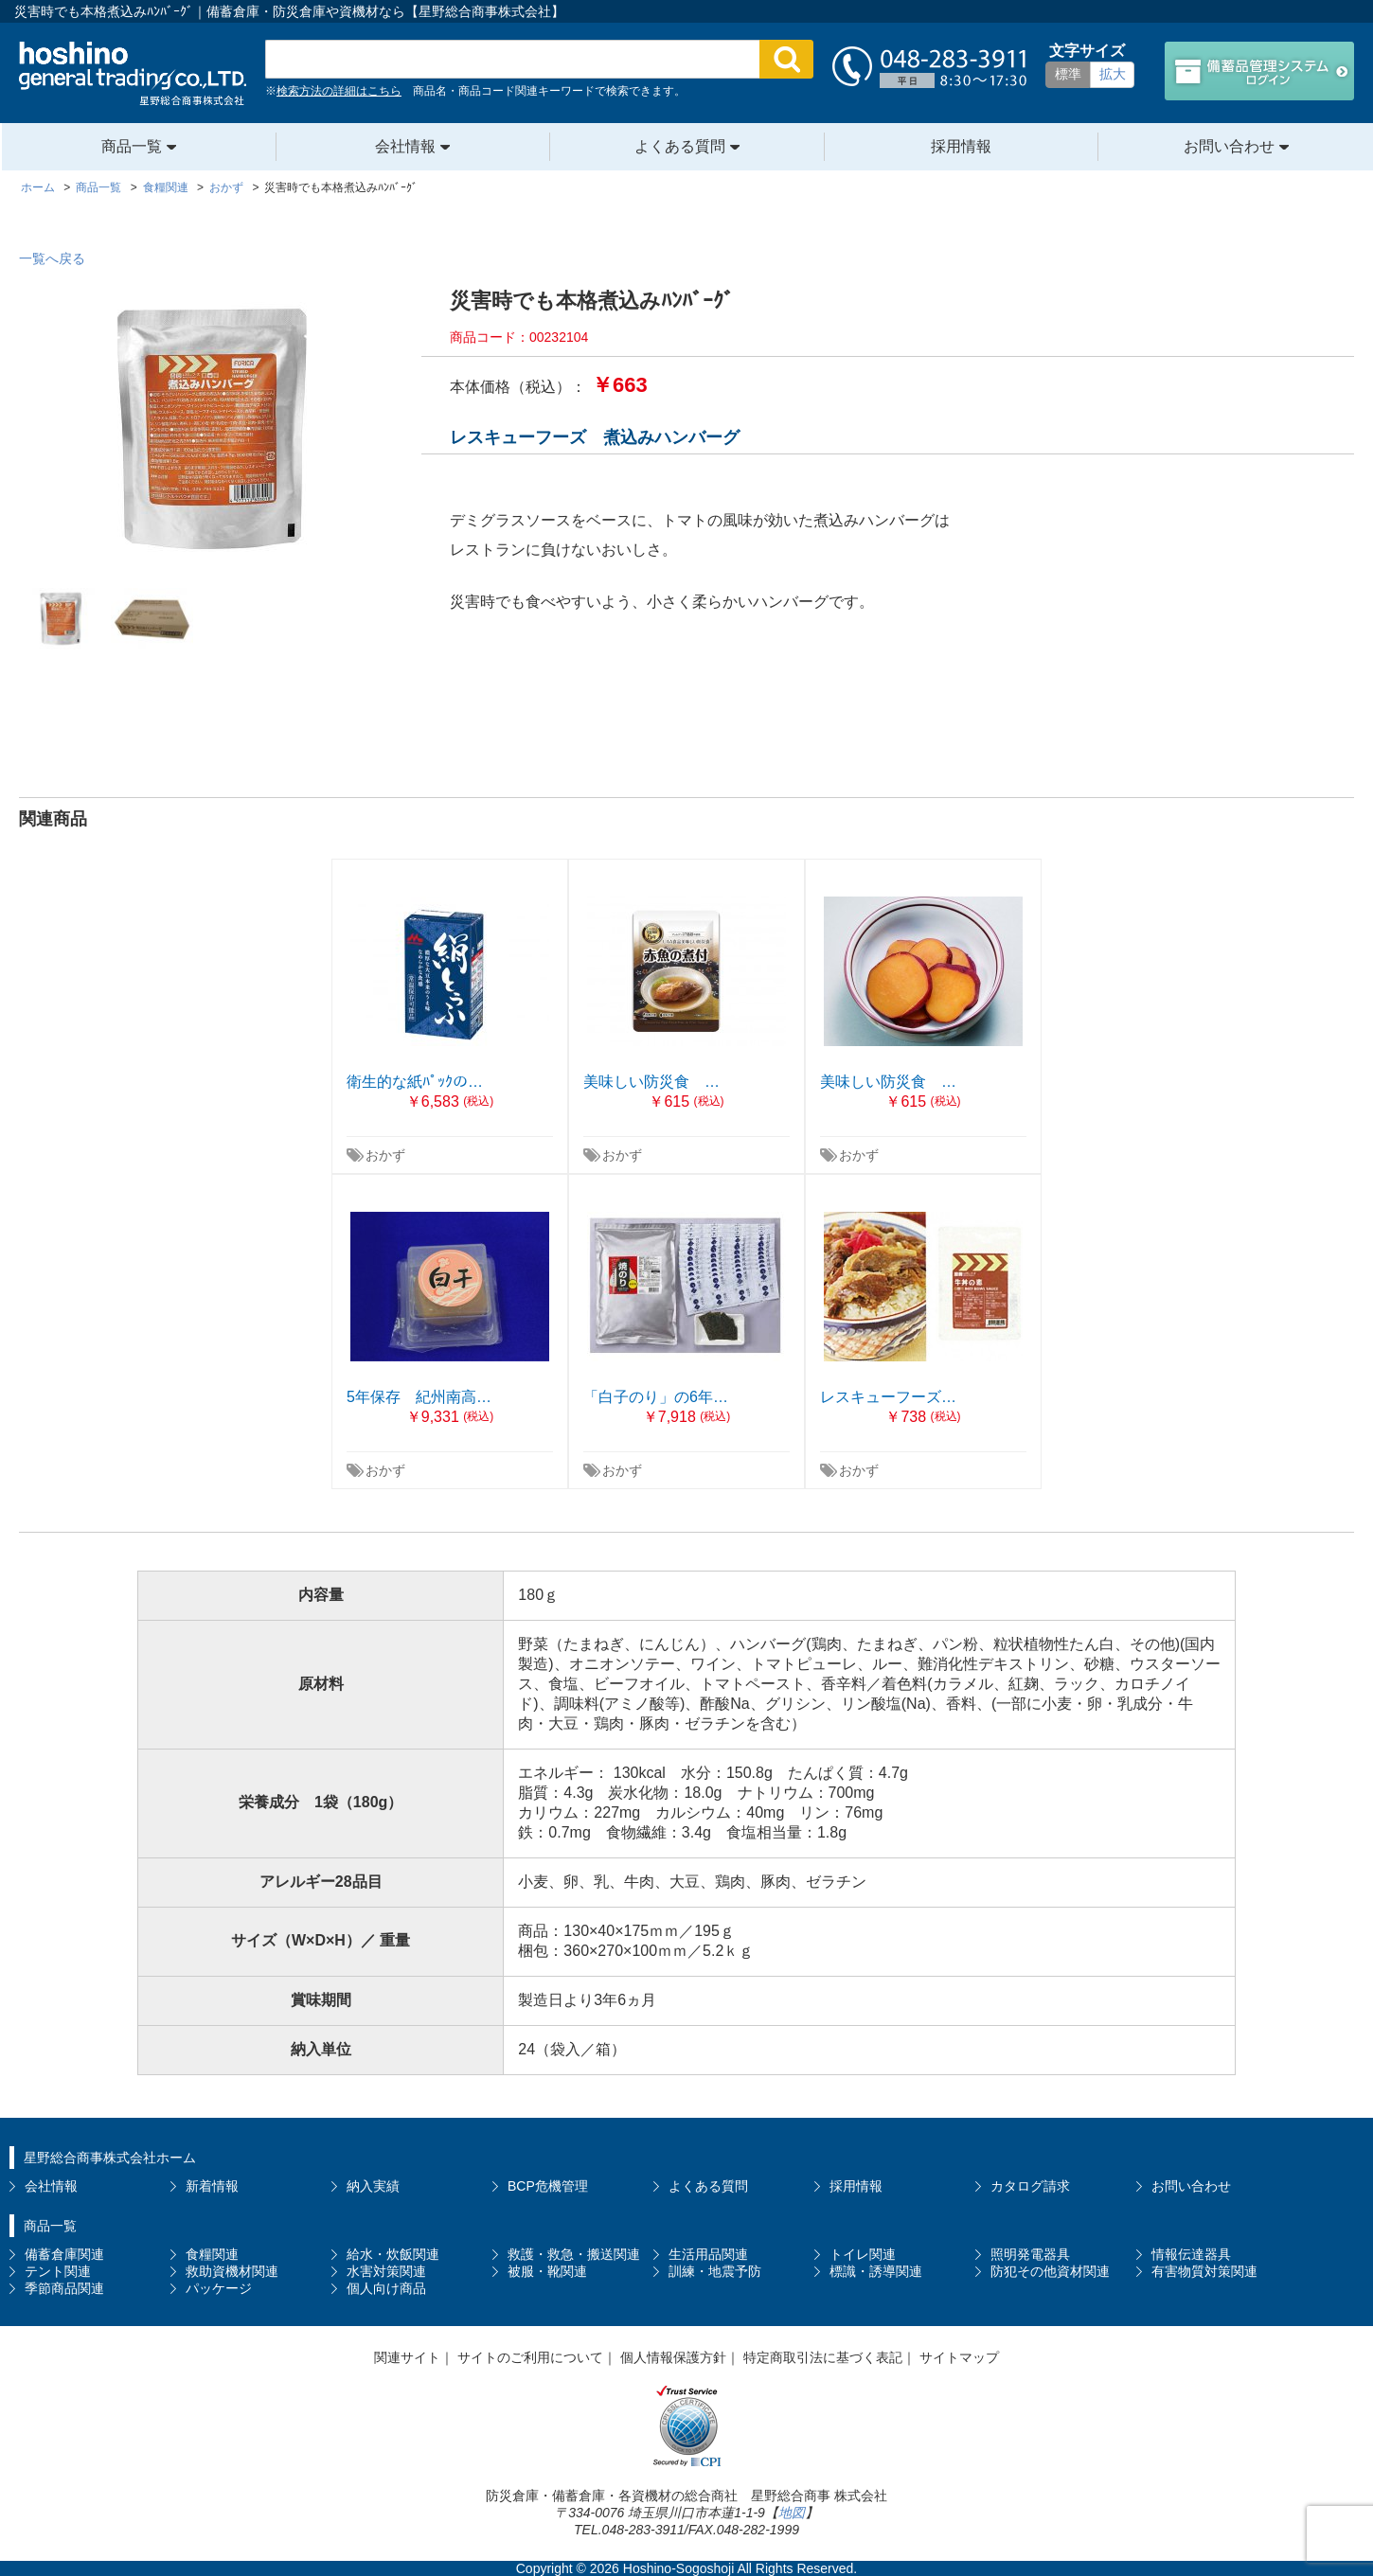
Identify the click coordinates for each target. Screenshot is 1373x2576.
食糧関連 (212, 2254)
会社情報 (405, 146)
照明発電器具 (1030, 2254)
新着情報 (212, 2186)
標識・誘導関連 (875, 2271)
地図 (791, 2512)
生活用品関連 (708, 2254)
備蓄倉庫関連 (64, 2254)
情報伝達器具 (1191, 2254)
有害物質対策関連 (1204, 2271)
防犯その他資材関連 (1050, 2271)
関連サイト (407, 2357)
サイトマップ (959, 2357)
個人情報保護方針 (673, 2357)
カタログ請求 (1030, 2186)
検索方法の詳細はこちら (338, 91)
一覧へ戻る (52, 258)
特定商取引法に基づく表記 (822, 2357)
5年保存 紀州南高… (419, 1397)
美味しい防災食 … (651, 1082)
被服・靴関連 (547, 2271)
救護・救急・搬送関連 (574, 2254)
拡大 (1112, 73)
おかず (385, 1155)
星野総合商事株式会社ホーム (110, 2157)
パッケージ (219, 2288)
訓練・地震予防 (715, 2271)
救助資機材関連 (232, 2271)
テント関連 (58, 2271)
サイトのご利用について (530, 2357)
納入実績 (373, 2186)
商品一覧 (131, 146)
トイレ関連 (862, 2254)
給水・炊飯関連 (393, 2254)
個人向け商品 (386, 2288)
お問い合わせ (1229, 146)
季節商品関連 (64, 2288)
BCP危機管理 (548, 2186)
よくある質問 (679, 146)
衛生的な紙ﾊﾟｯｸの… (415, 1082)
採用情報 (961, 146)
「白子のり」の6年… (655, 1397)
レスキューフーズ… (888, 1397)
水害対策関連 (386, 2271)
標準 (1068, 73)
